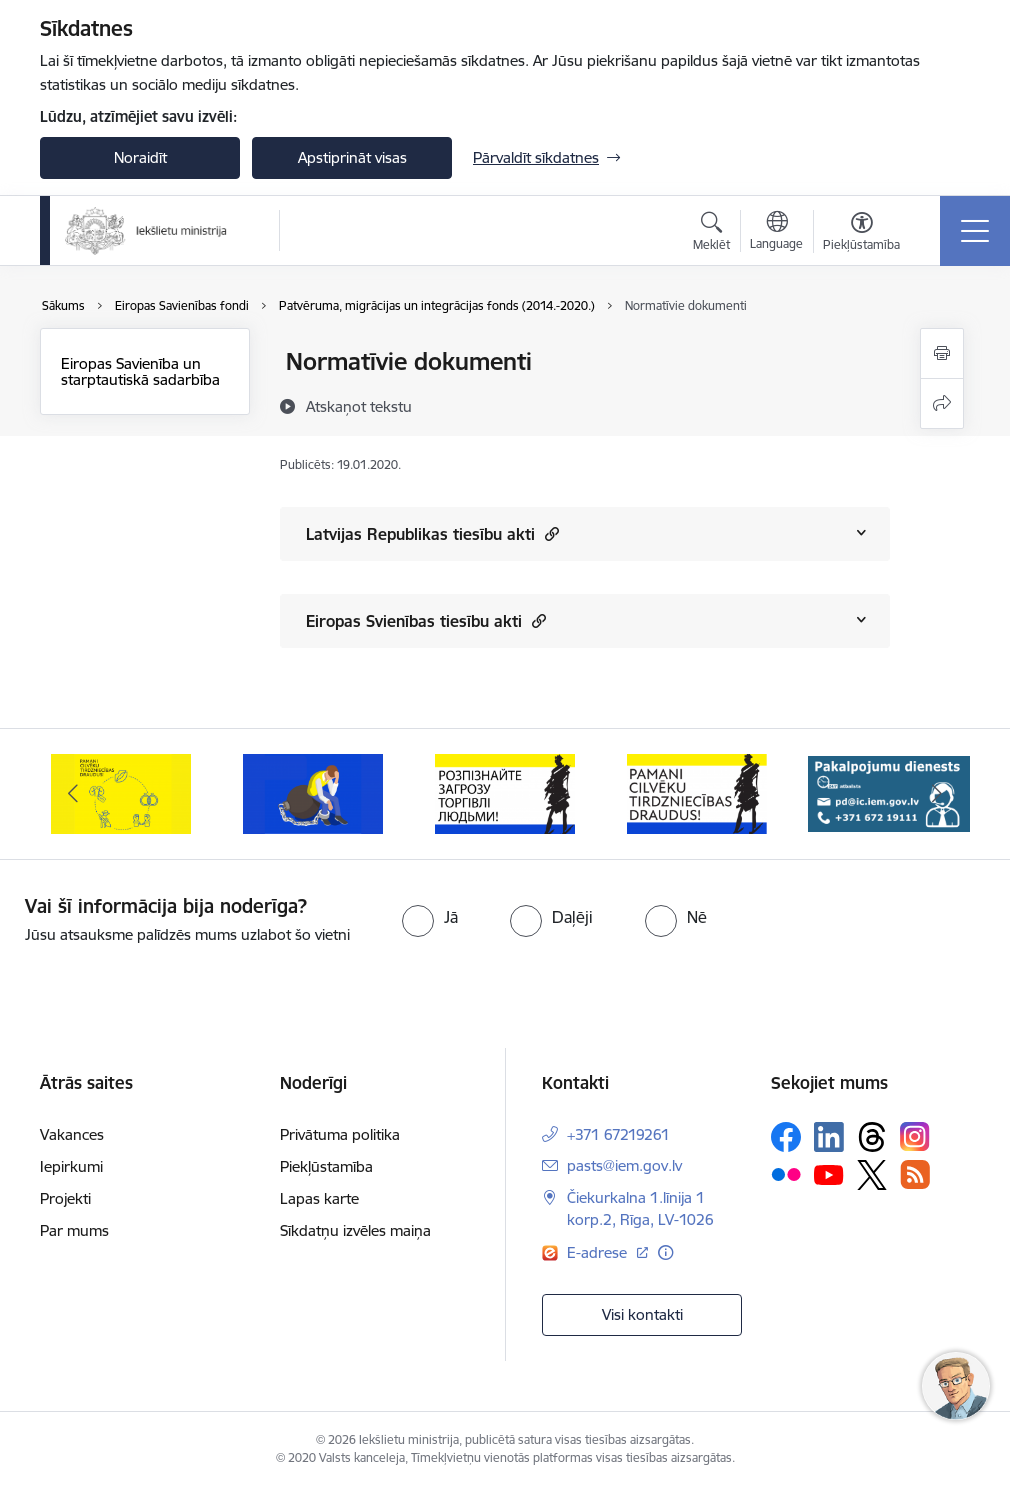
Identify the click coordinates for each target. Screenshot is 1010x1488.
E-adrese (599, 1252)
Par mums (74, 1230)
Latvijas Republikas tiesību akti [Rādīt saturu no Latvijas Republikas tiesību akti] (432, 533)
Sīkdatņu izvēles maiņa (355, 1230)
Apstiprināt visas (352, 157)
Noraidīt (140, 157)
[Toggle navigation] (975, 231)
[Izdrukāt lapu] (942, 353)
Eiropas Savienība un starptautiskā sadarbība (140, 371)
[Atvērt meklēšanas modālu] (711, 234)
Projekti (65, 1198)
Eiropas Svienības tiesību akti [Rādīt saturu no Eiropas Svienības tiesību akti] (426, 620)
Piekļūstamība (326, 1166)
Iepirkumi (71, 1166)
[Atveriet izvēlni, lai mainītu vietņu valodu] (776, 233)
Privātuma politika (340, 1134)
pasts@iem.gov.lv (624, 1165)
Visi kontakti (642, 1314)
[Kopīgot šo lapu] (942, 403)
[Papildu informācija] (665, 1252)
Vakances (72, 1134)
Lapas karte (319, 1198)
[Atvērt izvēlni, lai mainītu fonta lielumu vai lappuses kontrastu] (861, 234)
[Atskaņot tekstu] (359, 406)
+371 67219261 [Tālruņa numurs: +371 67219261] (618, 1134)
